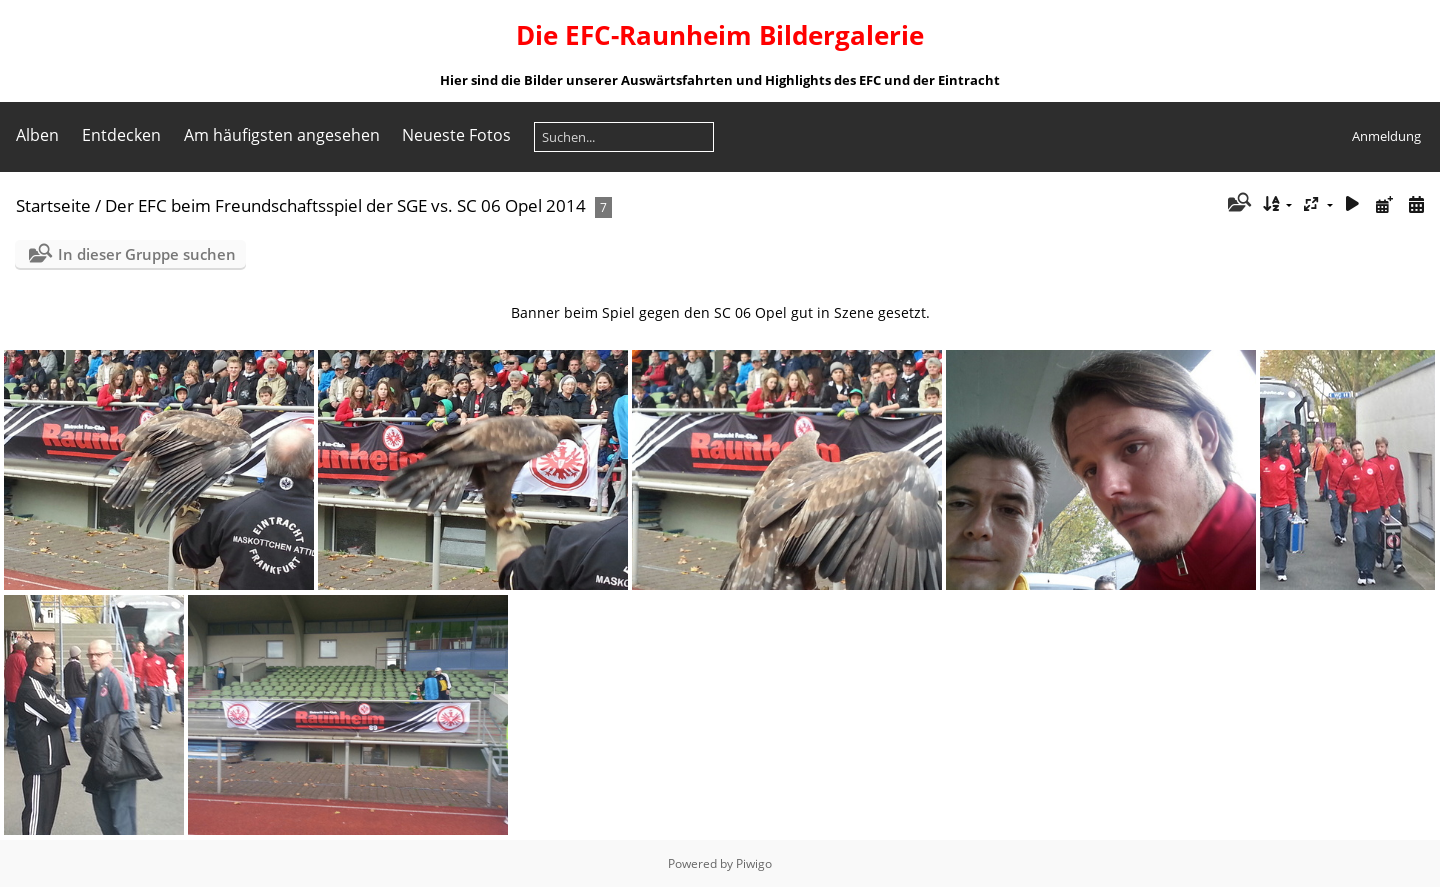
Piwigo (754, 863)
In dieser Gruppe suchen (147, 254)
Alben (37, 135)
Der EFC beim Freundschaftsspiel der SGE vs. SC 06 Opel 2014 (345, 205)
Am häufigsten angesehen (282, 135)
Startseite (53, 205)
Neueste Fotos (456, 135)
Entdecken (121, 135)
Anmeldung (1386, 136)
